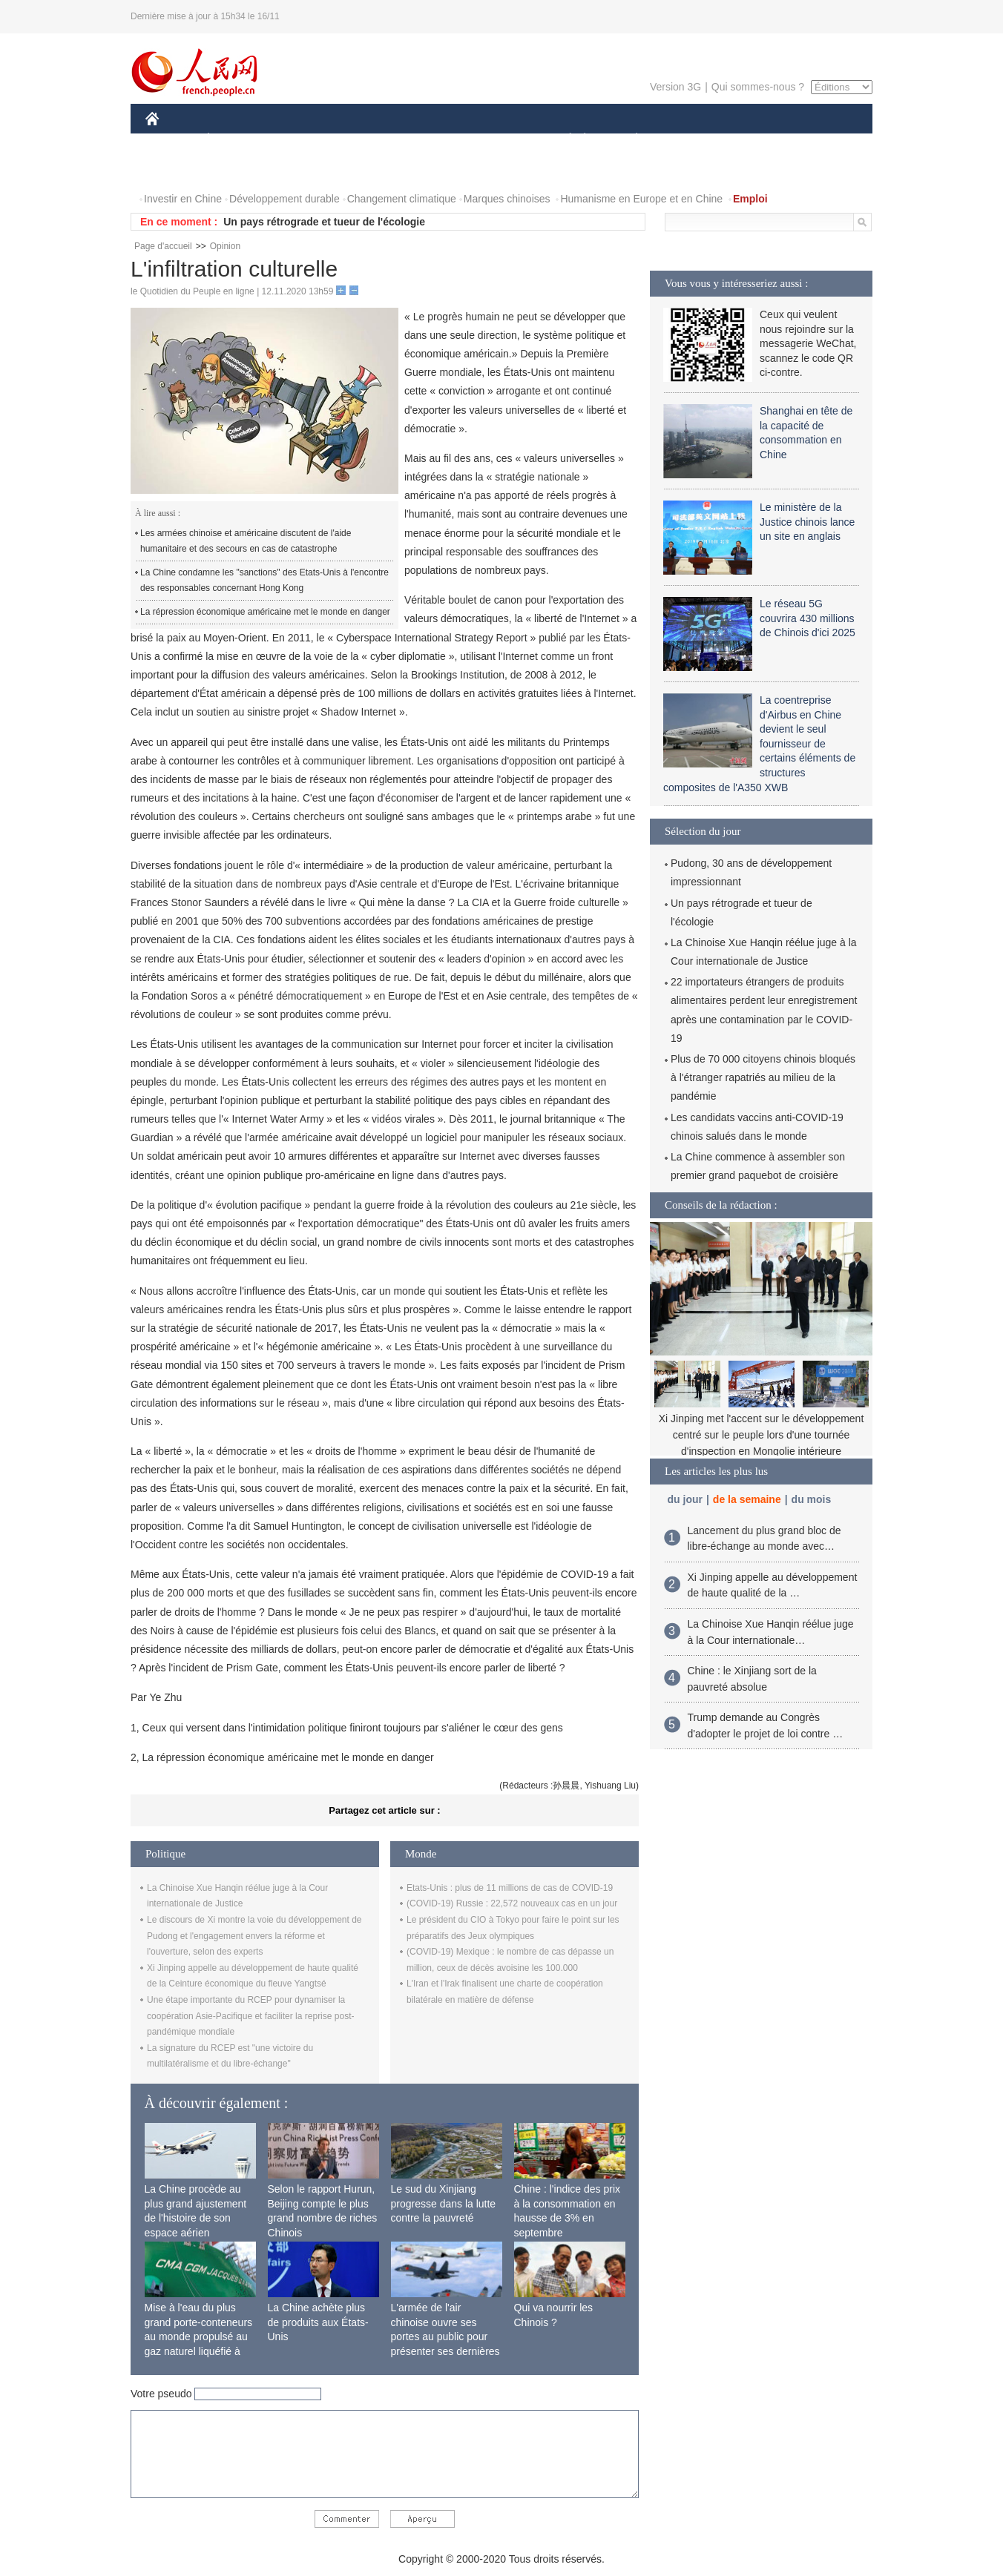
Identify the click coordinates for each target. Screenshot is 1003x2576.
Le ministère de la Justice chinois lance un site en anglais (807, 521)
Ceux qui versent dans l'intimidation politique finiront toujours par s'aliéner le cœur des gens (352, 1728)
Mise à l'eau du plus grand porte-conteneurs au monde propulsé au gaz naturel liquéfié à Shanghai (199, 2336)
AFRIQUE (365, 139)
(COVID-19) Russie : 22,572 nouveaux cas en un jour (512, 1903)
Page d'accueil (163, 246)
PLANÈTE (628, 139)
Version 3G (675, 87)
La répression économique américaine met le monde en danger (265, 612)
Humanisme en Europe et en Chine (641, 199)
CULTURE (497, 139)
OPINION (821, 139)
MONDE (303, 139)
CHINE (171, 139)
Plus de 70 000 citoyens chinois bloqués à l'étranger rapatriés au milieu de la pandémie (763, 1077)
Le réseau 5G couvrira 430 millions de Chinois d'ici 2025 (807, 618)
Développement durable (284, 199)
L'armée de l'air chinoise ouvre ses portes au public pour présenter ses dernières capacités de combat (445, 2336)
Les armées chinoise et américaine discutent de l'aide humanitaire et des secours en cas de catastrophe (245, 541)
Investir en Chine (183, 199)
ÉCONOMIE (235, 139)
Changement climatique (401, 199)
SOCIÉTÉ (563, 139)
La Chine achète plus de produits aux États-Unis (318, 2322)
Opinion (225, 246)
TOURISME (751, 139)
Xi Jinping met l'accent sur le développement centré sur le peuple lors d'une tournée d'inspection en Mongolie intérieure (761, 1434)
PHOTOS (176, 169)
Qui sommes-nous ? (757, 87)
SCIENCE (431, 139)
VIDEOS (235, 169)
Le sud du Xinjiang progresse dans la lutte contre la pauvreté (443, 2203)
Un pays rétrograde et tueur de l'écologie (324, 222)
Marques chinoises (507, 199)
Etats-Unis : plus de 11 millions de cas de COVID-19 (510, 1888)
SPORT (688, 139)
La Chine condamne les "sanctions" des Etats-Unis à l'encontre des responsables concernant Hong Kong (264, 580)
